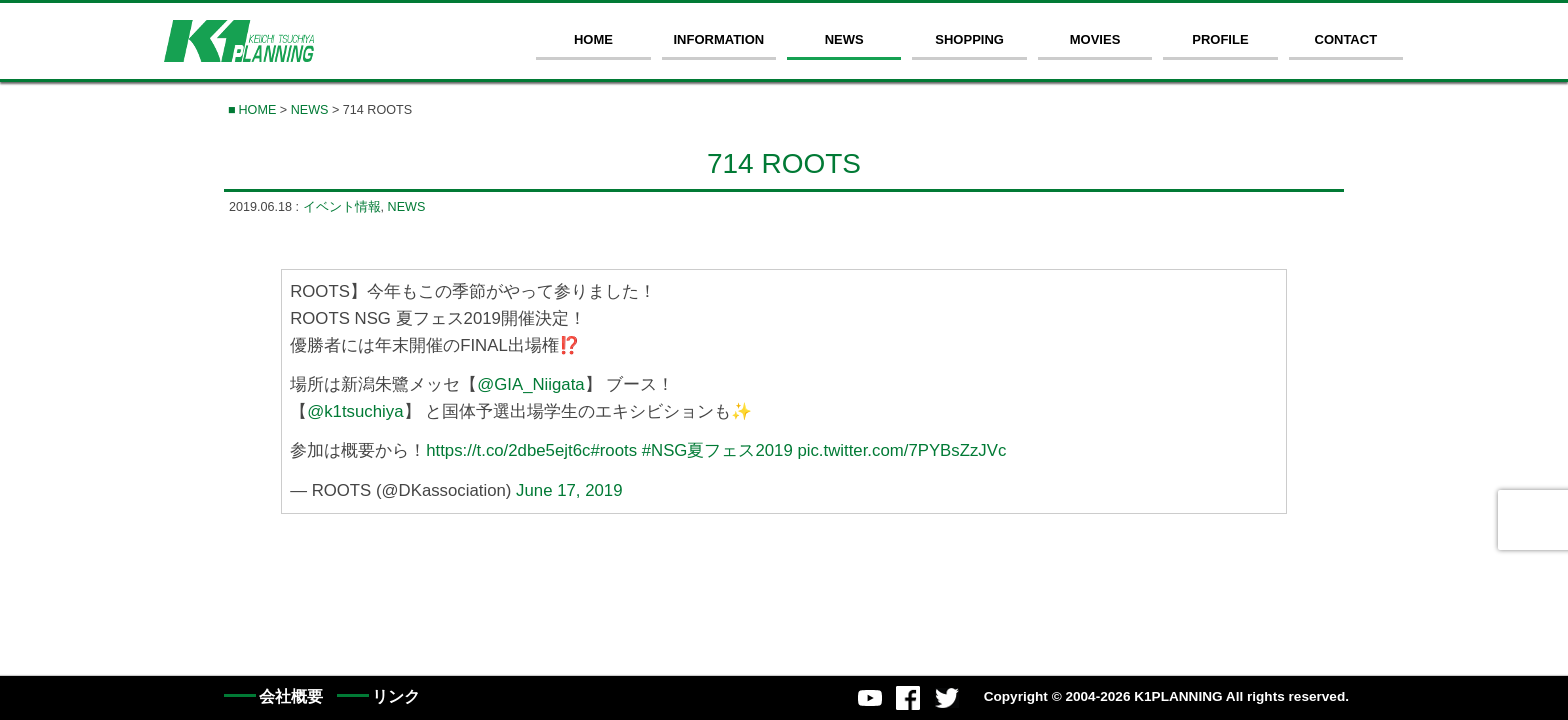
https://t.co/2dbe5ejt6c (508, 450)
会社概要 (291, 696)
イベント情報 (342, 207)
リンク (396, 696)
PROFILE (1220, 39)
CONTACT (1346, 39)
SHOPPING (969, 39)
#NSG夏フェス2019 (717, 450)
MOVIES (1095, 39)
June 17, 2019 (569, 490)
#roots (613, 450)
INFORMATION (718, 39)
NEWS (844, 39)
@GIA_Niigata (531, 384)
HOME (593, 39)
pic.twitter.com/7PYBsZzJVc (901, 450)
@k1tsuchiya (355, 411)
